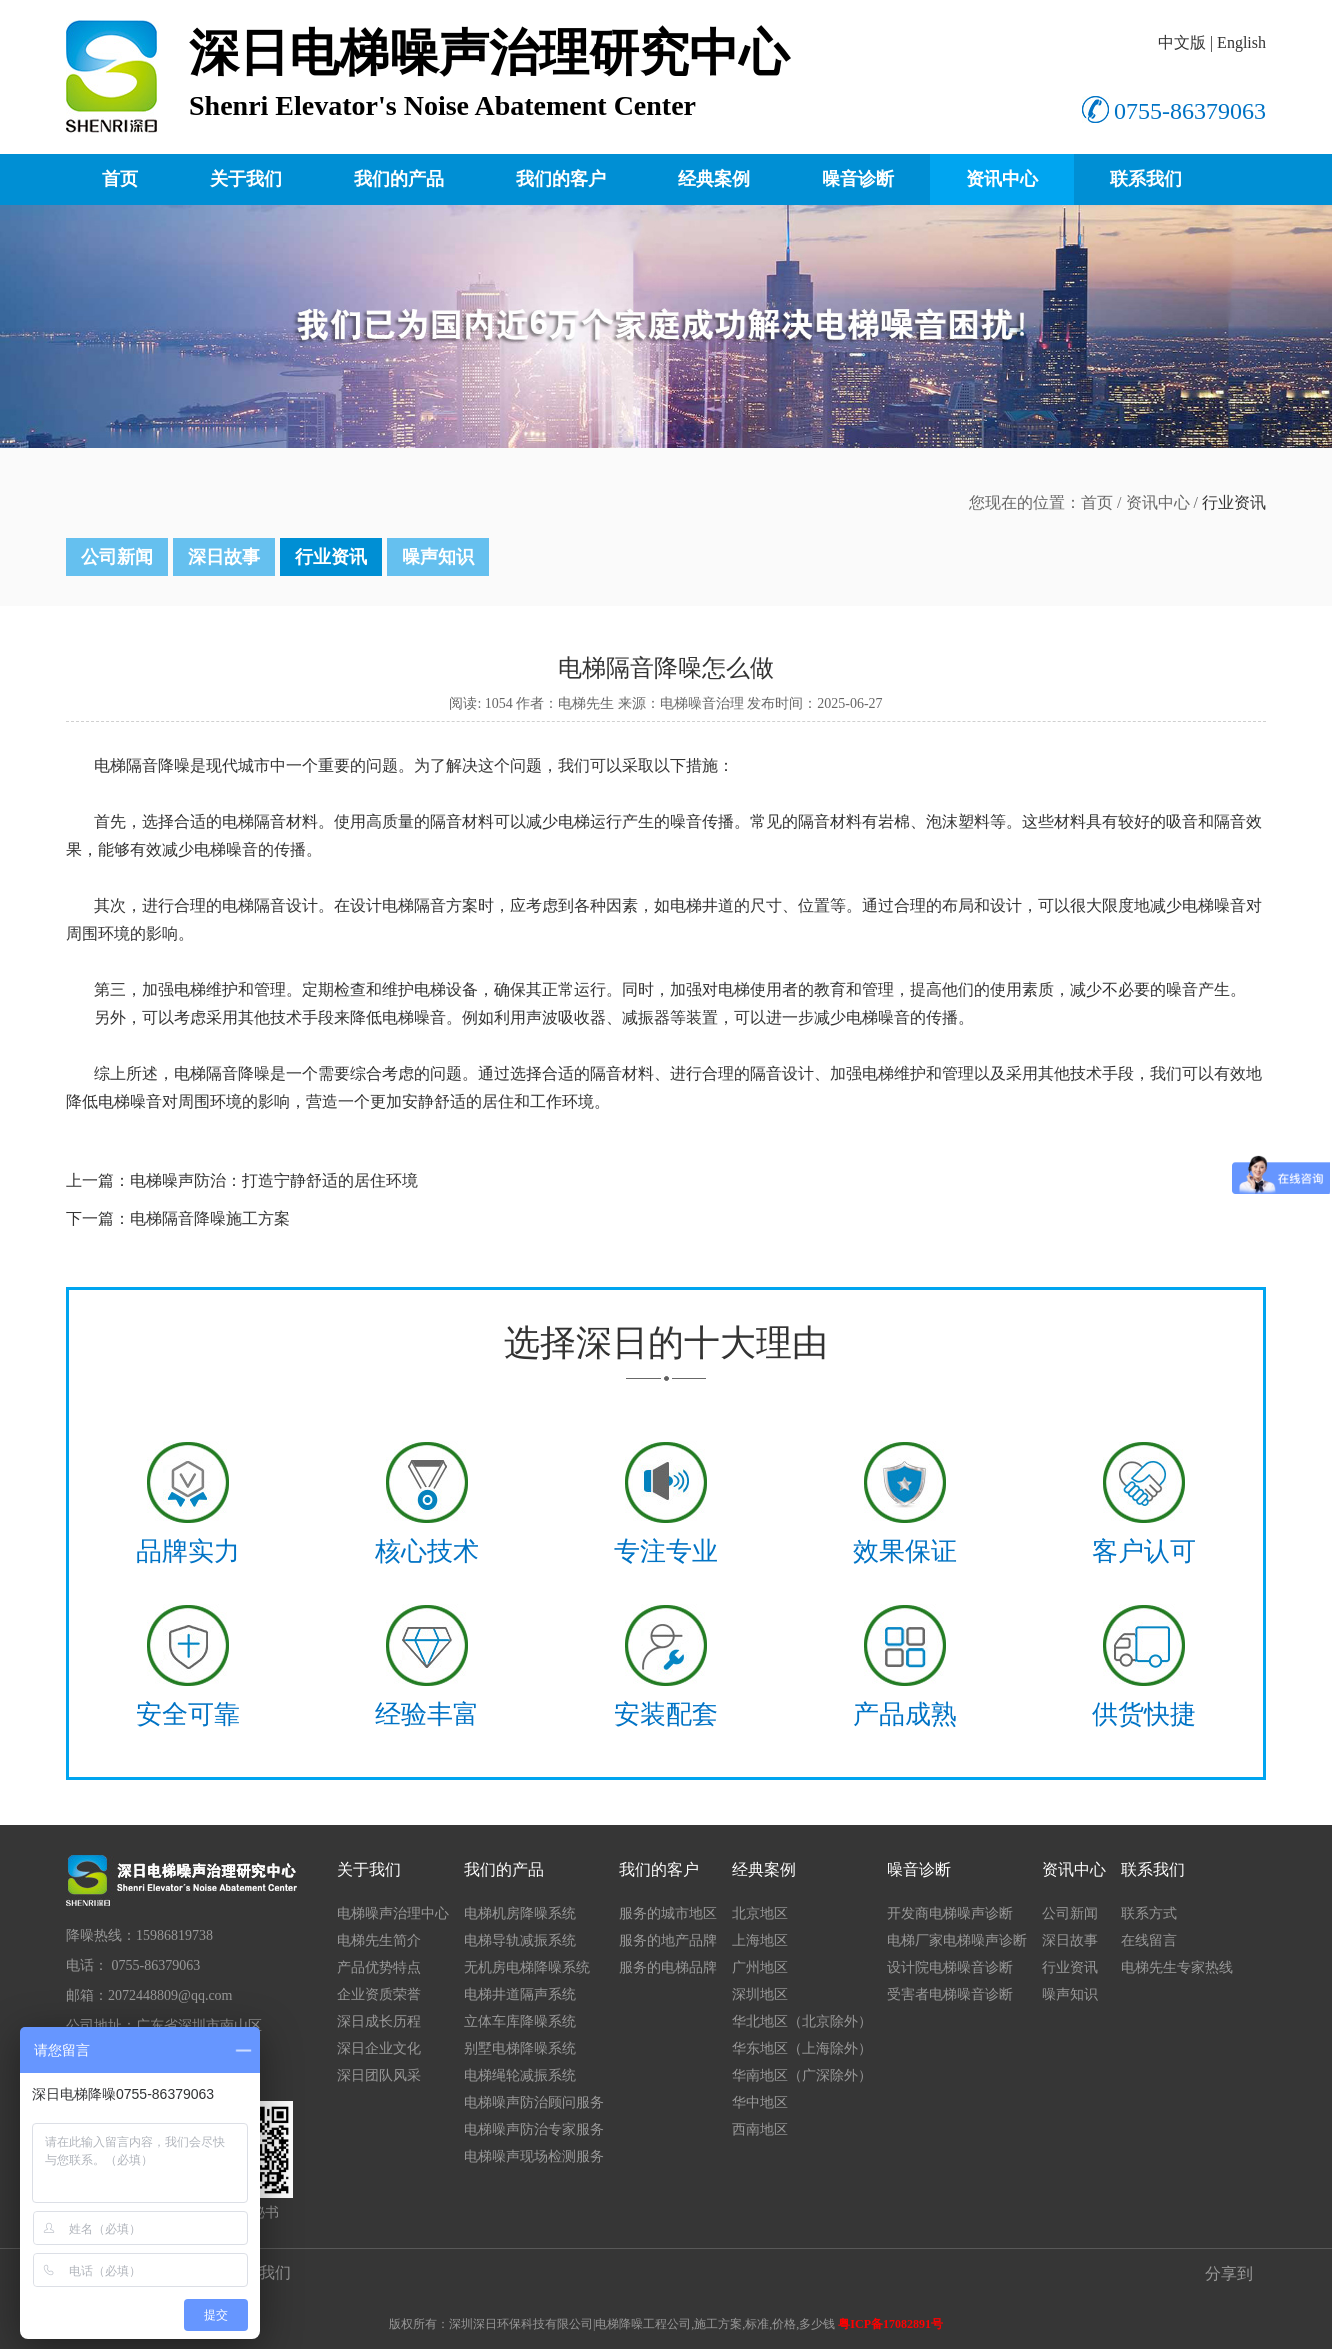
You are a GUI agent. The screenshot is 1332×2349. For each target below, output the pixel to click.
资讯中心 (1002, 179)
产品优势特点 (379, 1967)
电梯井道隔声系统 (520, 1994)
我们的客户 (561, 179)
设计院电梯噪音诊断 (950, 1967)
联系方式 (1149, 1913)
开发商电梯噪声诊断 (950, 1913)
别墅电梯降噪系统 (520, 2048)
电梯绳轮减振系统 (520, 2075)
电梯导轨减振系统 (520, 1940)
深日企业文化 (379, 2048)
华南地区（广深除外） (802, 2075)
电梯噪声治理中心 (393, 1913)
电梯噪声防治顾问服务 (534, 2102)
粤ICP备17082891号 (890, 2324)
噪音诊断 (858, 179)
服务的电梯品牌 (668, 1967)
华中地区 (760, 2102)
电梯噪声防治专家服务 (534, 2129)
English (1241, 42)
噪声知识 (438, 557)
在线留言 (1149, 1940)
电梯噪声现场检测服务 (534, 2156)
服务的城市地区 (668, 1913)
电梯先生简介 (379, 1940)
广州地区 (760, 1967)
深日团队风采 (379, 2075)
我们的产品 (399, 179)
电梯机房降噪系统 (520, 1913)
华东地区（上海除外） (802, 2048)
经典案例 (714, 179)
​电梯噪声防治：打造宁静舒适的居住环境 (274, 1180)
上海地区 (760, 1940)
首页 (120, 179)
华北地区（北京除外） (802, 2021)
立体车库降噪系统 (520, 2021)
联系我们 (1146, 179)
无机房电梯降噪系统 (527, 1967)
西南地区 (760, 2129)
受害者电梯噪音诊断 (950, 1994)
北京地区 (760, 1913)
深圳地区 (760, 1994)
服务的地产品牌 (668, 1940)
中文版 (1182, 42)
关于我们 (246, 179)
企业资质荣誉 (379, 1994)
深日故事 (224, 557)
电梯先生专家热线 (1177, 1967)
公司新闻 (117, 557)
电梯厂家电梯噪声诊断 (957, 1940)
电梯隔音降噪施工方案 (210, 1218)
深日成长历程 (379, 2021)
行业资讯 (331, 557)
